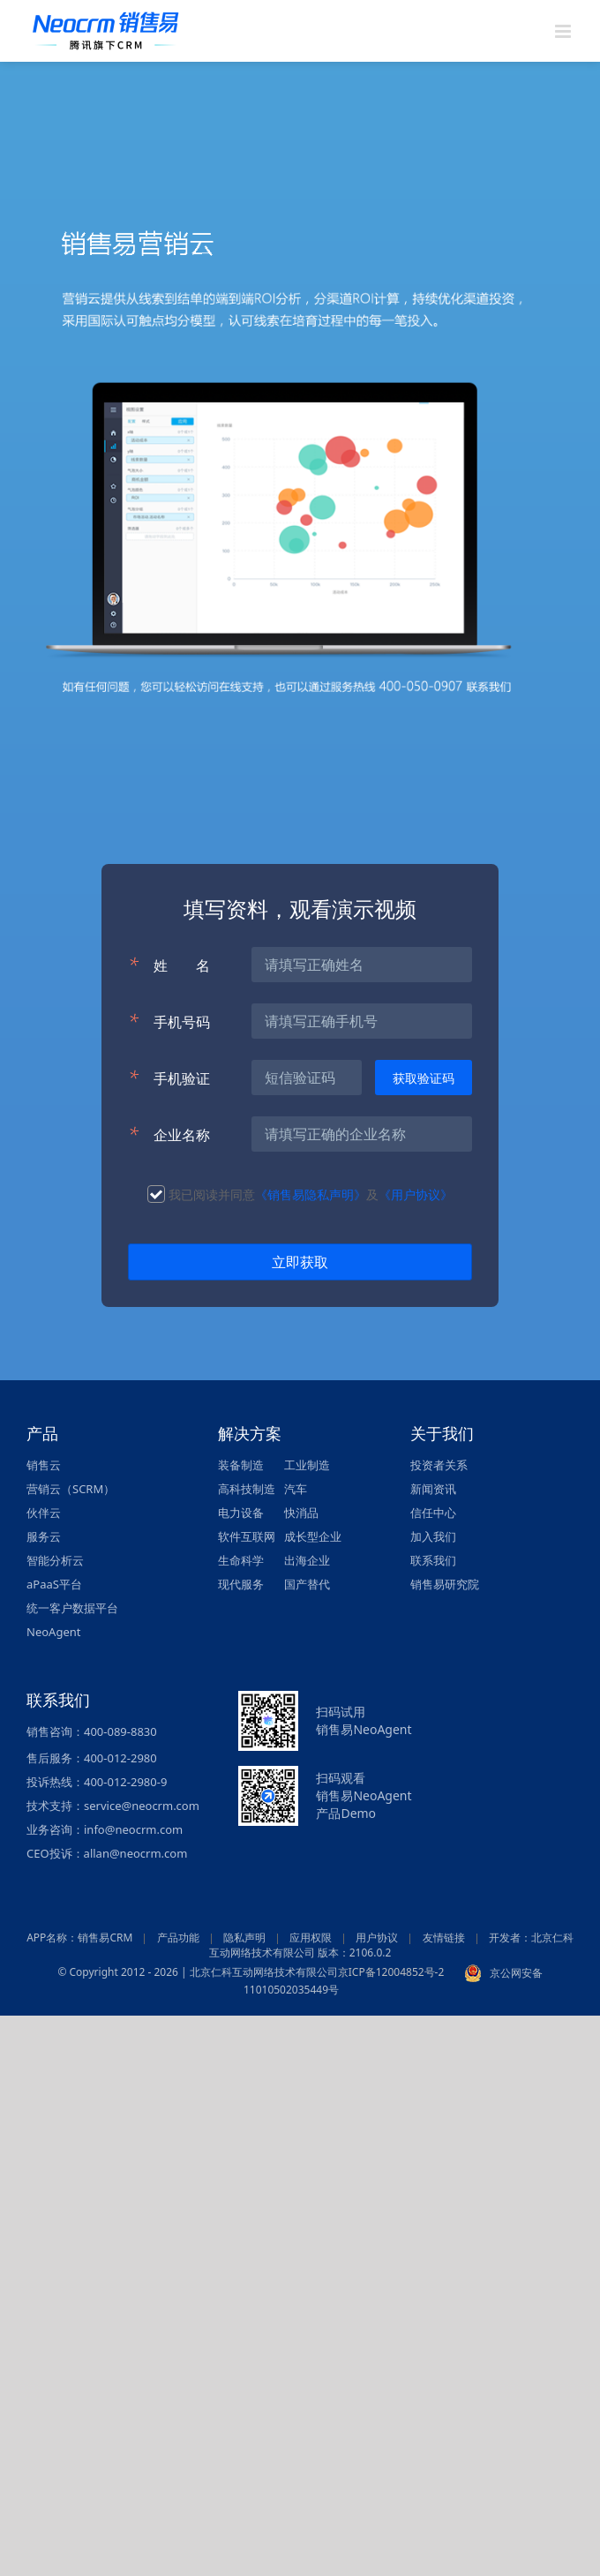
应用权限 (310, 1937)
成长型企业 (312, 1536)
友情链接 (444, 1937)
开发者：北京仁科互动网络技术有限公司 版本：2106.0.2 (391, 1945)
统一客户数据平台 (72, 1608)
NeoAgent (53, 1632)
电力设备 (241, 1513)
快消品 (301, 1513)
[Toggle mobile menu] (564, 31)
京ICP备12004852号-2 (391, 1972)
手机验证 (169, 1077)
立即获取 (300, 1262)
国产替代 (307, 1584)
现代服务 (241, 1584)
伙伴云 (43, 1513)
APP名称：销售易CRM (79, 1937)
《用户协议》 (416, 1194)
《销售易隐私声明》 (310, 1194)
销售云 (43, 1465)
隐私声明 (244, 1937)
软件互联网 (246, 1536)
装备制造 (241, 1465)
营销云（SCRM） (70, 1489)
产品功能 (178, 1937)
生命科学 (241, 1560)
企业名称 (169, 1134)
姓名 (169, 964)
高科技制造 (246, 1489)
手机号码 (169, 1021)
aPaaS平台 (54, 1584)
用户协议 (377, 1937)
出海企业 (307, 1560)
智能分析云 (55, 1560)
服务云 (43, 1536)
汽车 (295, 1489)
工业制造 (307, 1465)
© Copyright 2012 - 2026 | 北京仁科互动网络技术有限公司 (197, 1972)
